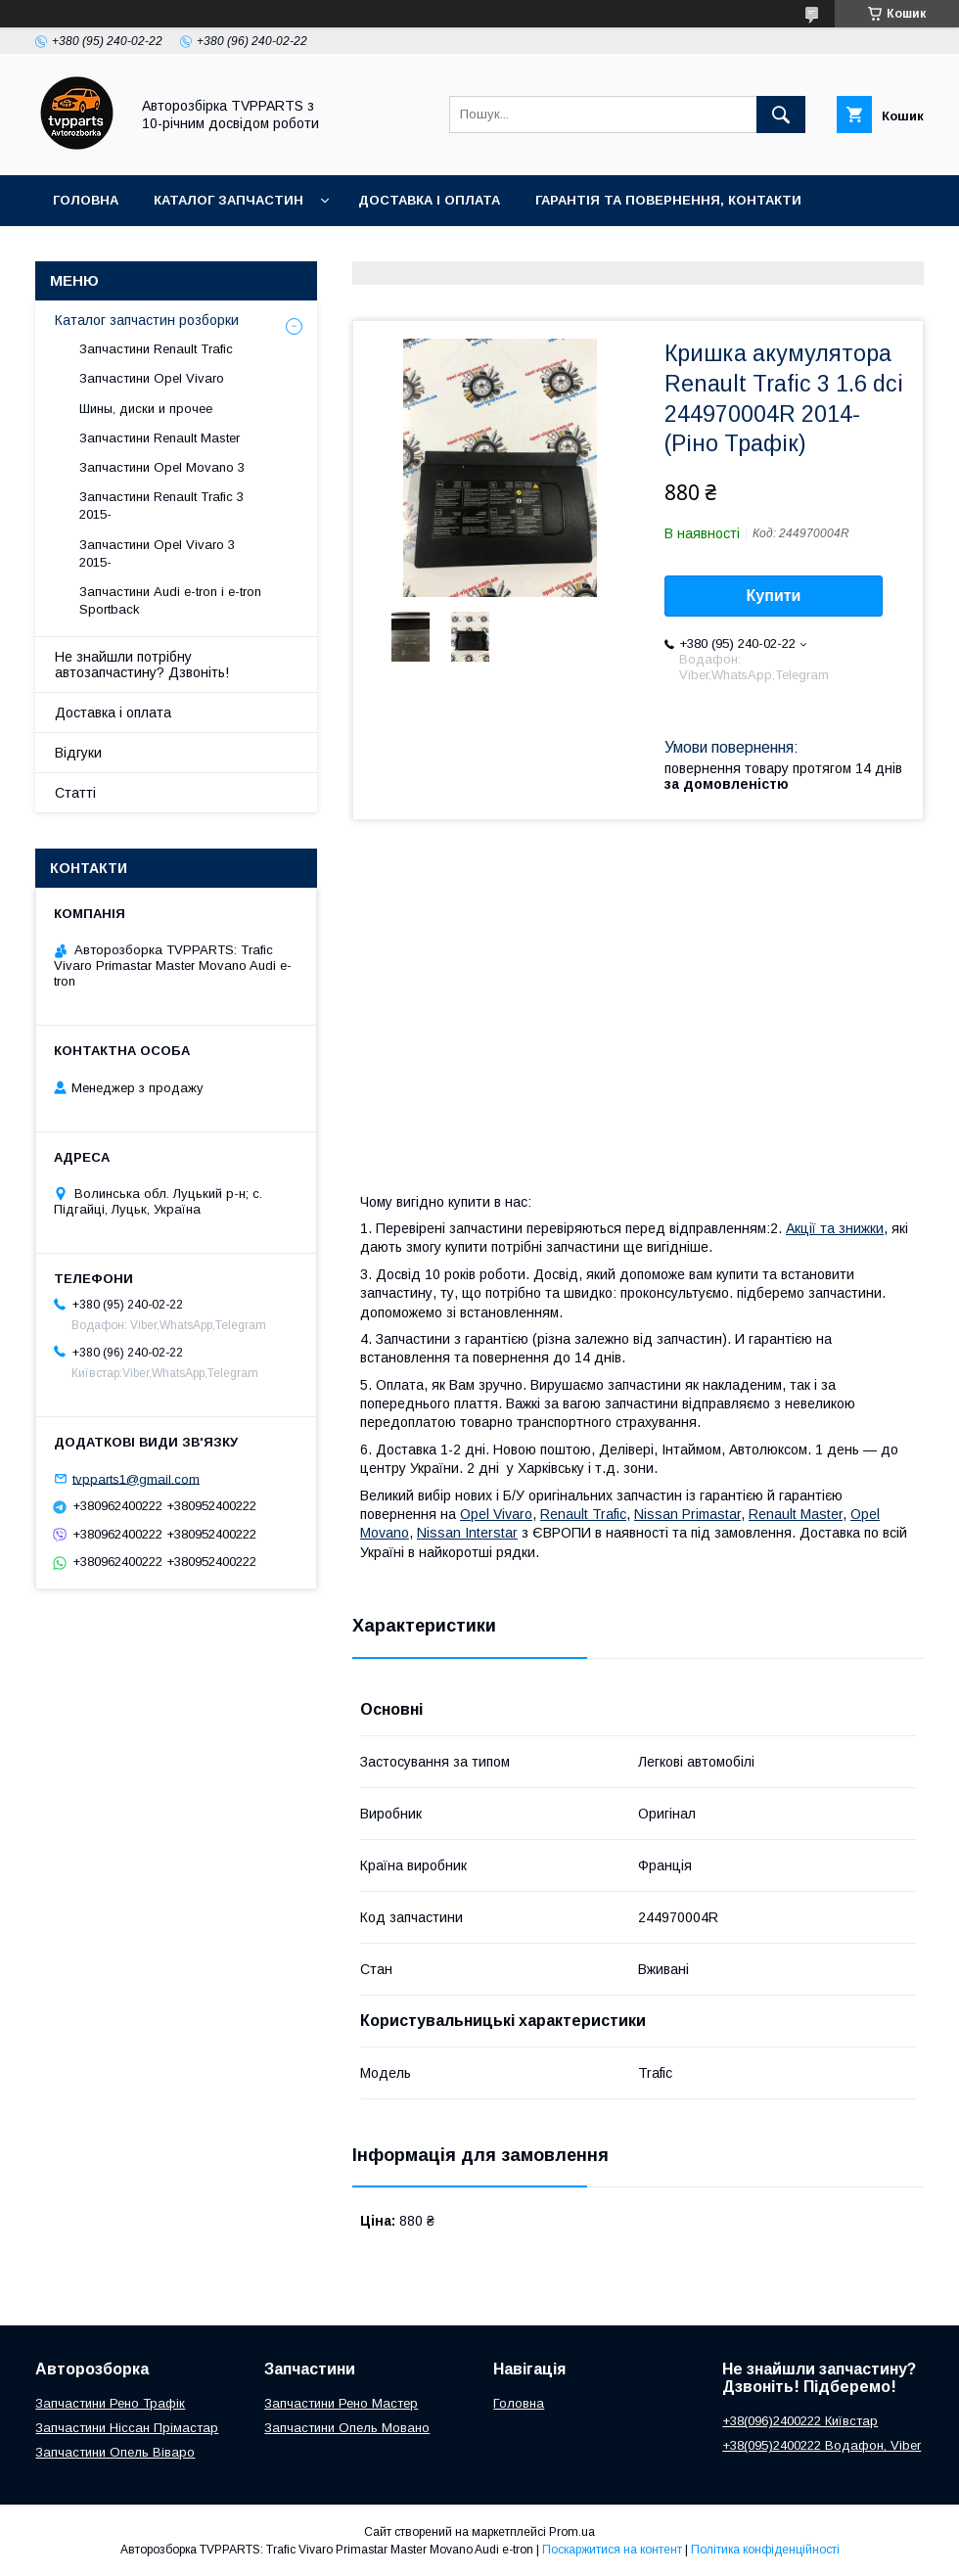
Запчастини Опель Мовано (347, 2427)
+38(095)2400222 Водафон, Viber (821, 2445)
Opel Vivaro (496, 1514)
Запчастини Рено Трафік (110, 2403)
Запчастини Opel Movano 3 (162, 467)
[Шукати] (780, 114)
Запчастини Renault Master (159, 438)
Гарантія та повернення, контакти (668, 200)
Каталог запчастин (228, 200)
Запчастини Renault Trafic (156, 349)
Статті (75, 793)
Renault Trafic (583, 1514)
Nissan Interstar (467, 1533)
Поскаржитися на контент (612, 2549)
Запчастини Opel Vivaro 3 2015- (157, 553)
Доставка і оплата (429, 200)
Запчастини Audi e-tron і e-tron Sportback (170, 600)
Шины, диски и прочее (145, 408)
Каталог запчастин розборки (147, 320)
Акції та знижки (835, 1228)
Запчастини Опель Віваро (115, 2452)
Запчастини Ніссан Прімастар (126, 2427)
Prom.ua (572, 2532)
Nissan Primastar (687, 1514)
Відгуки (78, 752)
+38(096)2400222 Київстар (800, 2421)
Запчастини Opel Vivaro (151, 378)
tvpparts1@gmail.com (136, 1478)
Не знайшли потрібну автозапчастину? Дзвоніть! (142, 664)
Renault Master (796, 1514)
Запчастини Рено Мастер (341, 2403)
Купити (774, 595)
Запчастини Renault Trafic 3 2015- (161, 505)
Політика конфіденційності (765, 2549)
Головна (85, 200)
